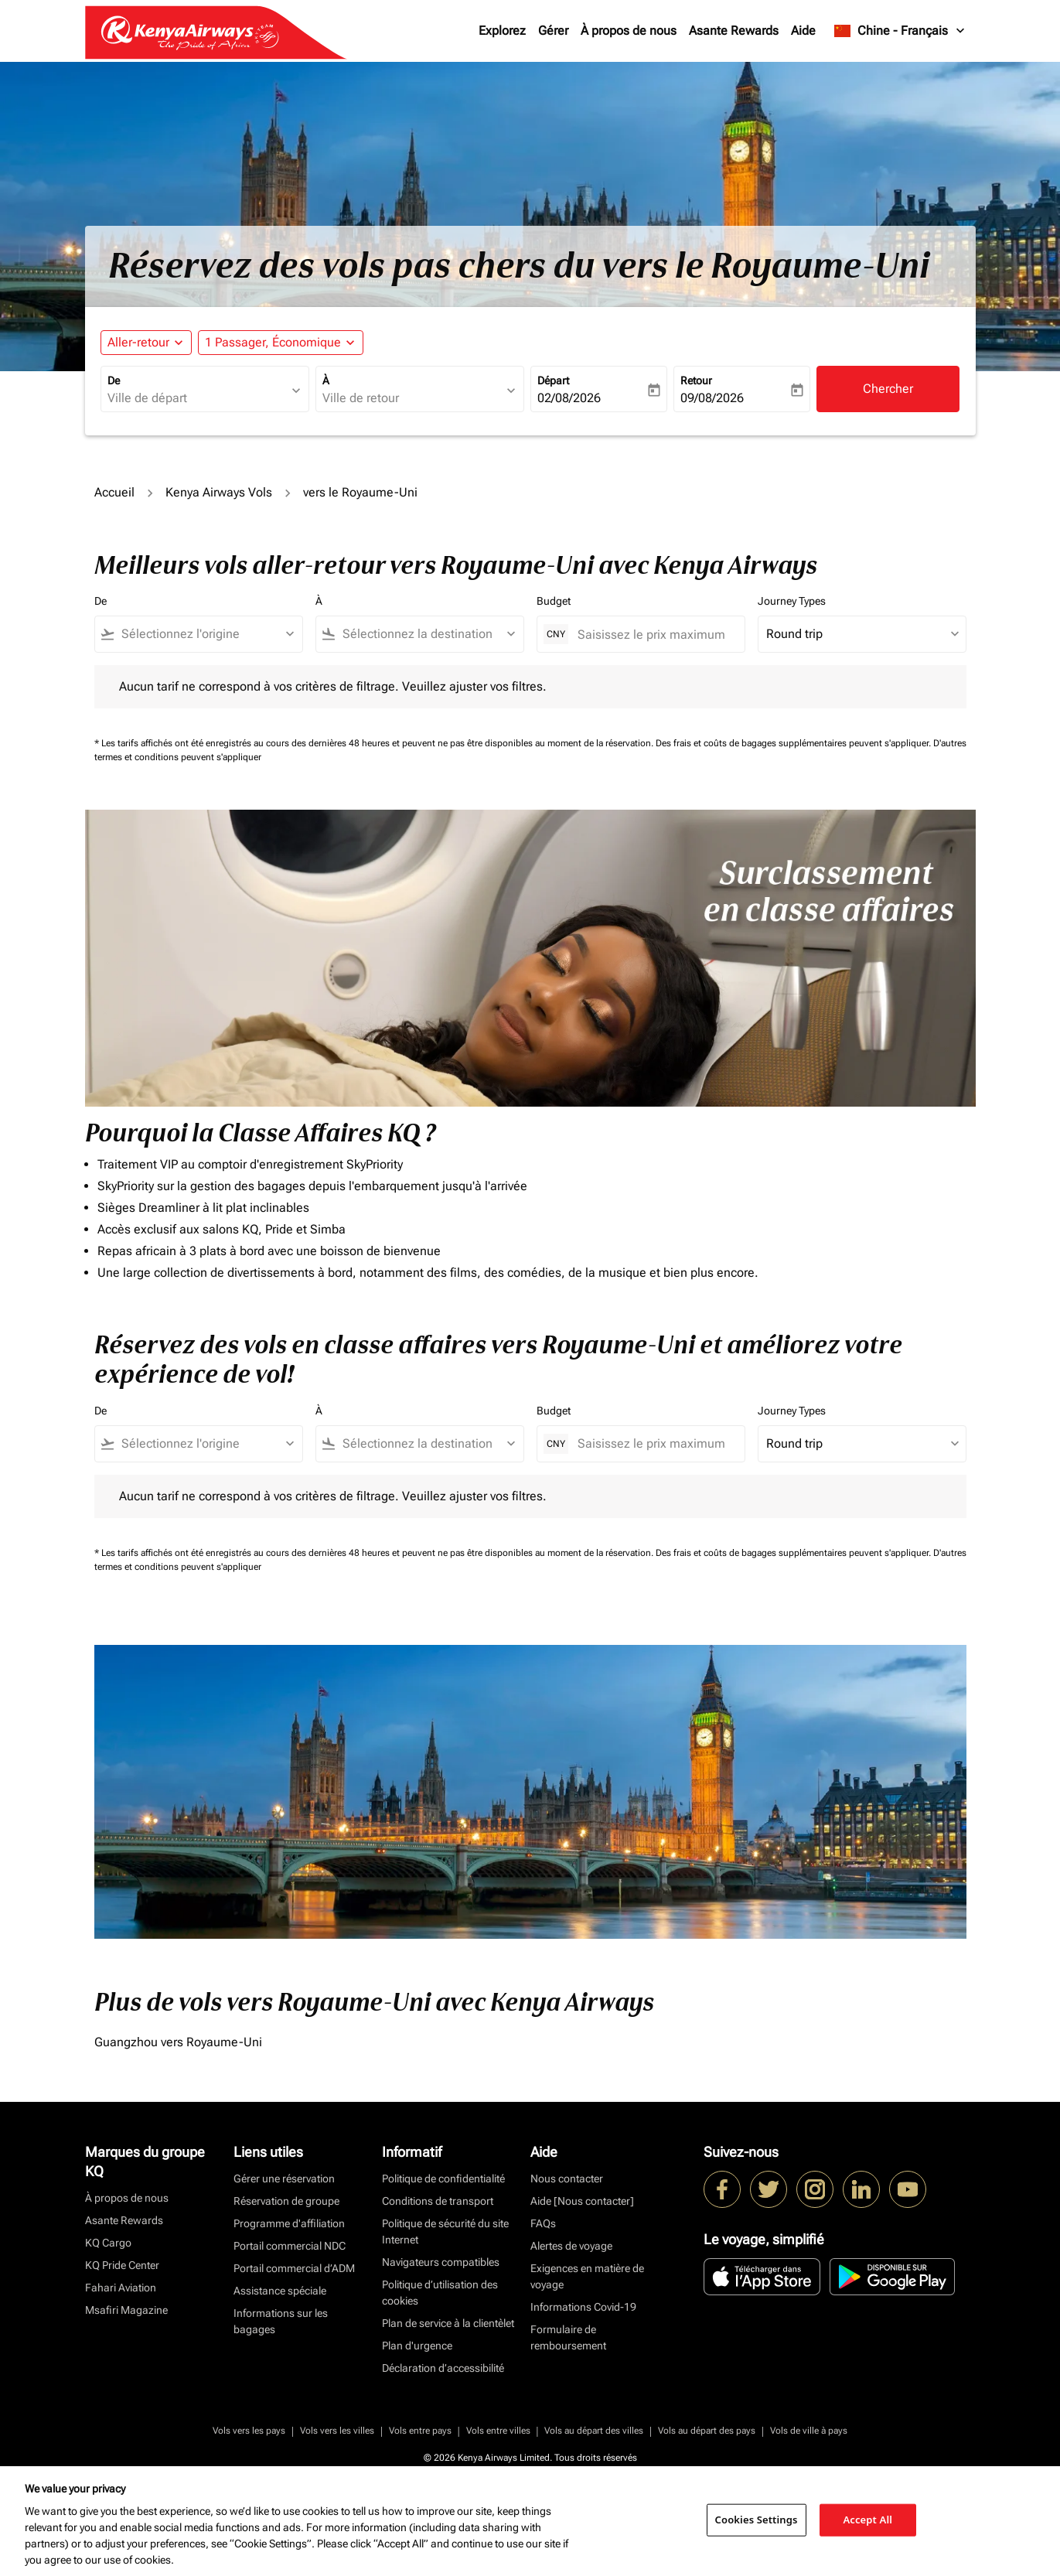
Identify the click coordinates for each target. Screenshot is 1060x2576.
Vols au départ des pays (706, 2430)
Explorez (502, 30)
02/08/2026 (569, 398)
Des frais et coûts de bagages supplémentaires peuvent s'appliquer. (794, 743)
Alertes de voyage (571, 2246)
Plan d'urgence (417, 2345)
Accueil (114, 492)
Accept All (867, 2520)
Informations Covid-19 (583, 2307)
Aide (803, 30)
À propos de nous (629, 30)
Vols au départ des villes (593, 2430)
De (113, 380)
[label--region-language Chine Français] (900, 31)
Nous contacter (566, 2178)
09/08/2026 (712, 398)
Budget (554, 601)
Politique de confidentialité (443, 2178)
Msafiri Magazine (126, 2310)
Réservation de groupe (286, 2201)
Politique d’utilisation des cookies (440, 2292)
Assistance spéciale (279, 2290)
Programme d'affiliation (289, 2223)
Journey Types (792, 601)
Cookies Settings (756, 2520)
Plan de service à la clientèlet (448, 2323)
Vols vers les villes (337, 2430)
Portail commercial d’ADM (294, 2268)
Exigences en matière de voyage (587, 2276)
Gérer (553, 30)
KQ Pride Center (122, 2265)
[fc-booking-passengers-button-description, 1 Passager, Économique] (273, 342)
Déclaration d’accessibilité (443, 2368)
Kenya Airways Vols (218, 492)
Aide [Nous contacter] (582, 2201)
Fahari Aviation (120, 2287)
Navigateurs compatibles (440, 2262)
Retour (696, 380)
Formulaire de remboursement (568, 2337)
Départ (553, 380)
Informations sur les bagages (280, 2321)
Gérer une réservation (284, 2178)
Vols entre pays (420, 2430)
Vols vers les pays (249, 2430)
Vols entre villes (498, 2430)
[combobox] (197, 398)
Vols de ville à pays (808, 2430)
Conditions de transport (437, 2201)
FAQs (543, 2223)
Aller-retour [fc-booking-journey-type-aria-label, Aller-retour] (138, 342)
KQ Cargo (108, 2243)
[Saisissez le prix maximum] (653, 634)
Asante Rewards (734, 30)
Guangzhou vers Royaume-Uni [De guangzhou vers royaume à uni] (178, 2042)
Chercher (888, 388)
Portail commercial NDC (289, 2246)
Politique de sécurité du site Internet (445, 2231)
